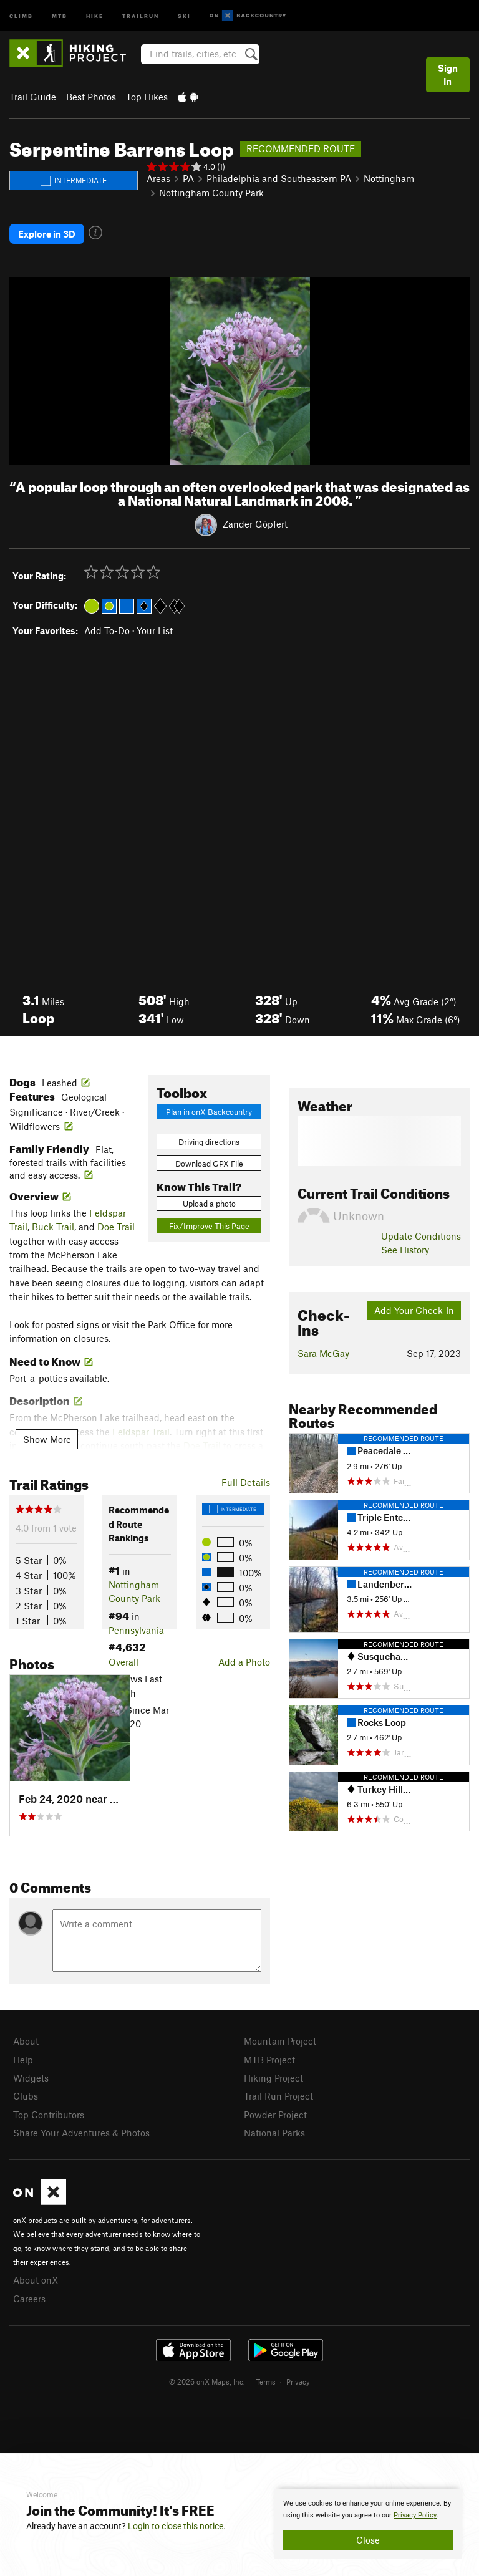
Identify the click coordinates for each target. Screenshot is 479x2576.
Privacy (298, 2381)
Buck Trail (53, 1226)
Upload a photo (209, 1203)
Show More (47, 1439)
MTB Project (269, 2059)
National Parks (274, 2132)
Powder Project (275, 2114)
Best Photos (91, 96)
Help (23, 2059)
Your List (155, 630)
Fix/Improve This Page (209, 1226)
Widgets (31, 2077)
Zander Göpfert (255, 523)
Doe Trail (116, 1226)
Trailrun (140, 15)
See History (405, 1249)
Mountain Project (280, 2041)
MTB (59, 15)
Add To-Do (107, 630)
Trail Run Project (278, 2095)
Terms (266, 2381)
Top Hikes (147, 96)
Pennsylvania (136, 1630)
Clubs (25, 2095)
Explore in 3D (46, 233)
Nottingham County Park (211, 192)
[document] (368, 2523)
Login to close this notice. (177, 2526)
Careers (29, 2298)
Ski (184, 15)
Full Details (245, 1482)
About (26, 2041)
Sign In (448, 74)
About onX (35, 2279)
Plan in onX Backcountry (209, 1112)
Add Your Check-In (414, 1310)
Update (421, 1236)
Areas (158, 178)
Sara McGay (323, 1353)
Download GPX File (209, 1164)
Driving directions (209, 1142)
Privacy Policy (415, 2515)
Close (368, 2539)
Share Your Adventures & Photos (81, 2132)
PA (188, 178)
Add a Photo (244, 1661)
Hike (95, 15)
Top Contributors (48, 2114)
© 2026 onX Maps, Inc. (207, 2381)
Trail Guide (32, 96)
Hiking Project (273, 2077)
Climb (21, 15)
